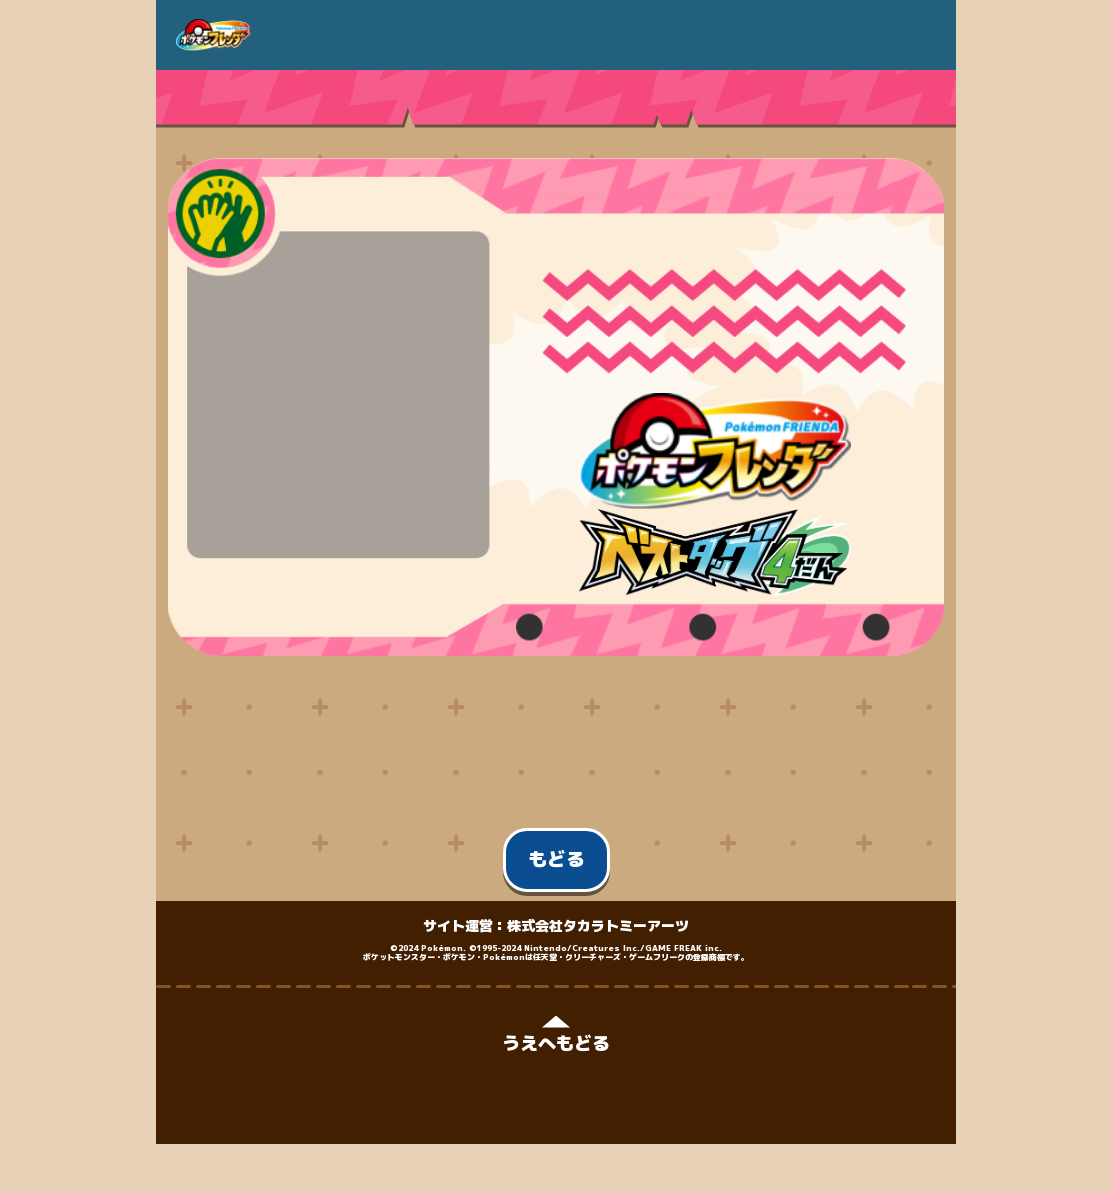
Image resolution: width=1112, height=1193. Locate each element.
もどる (556, 859)
